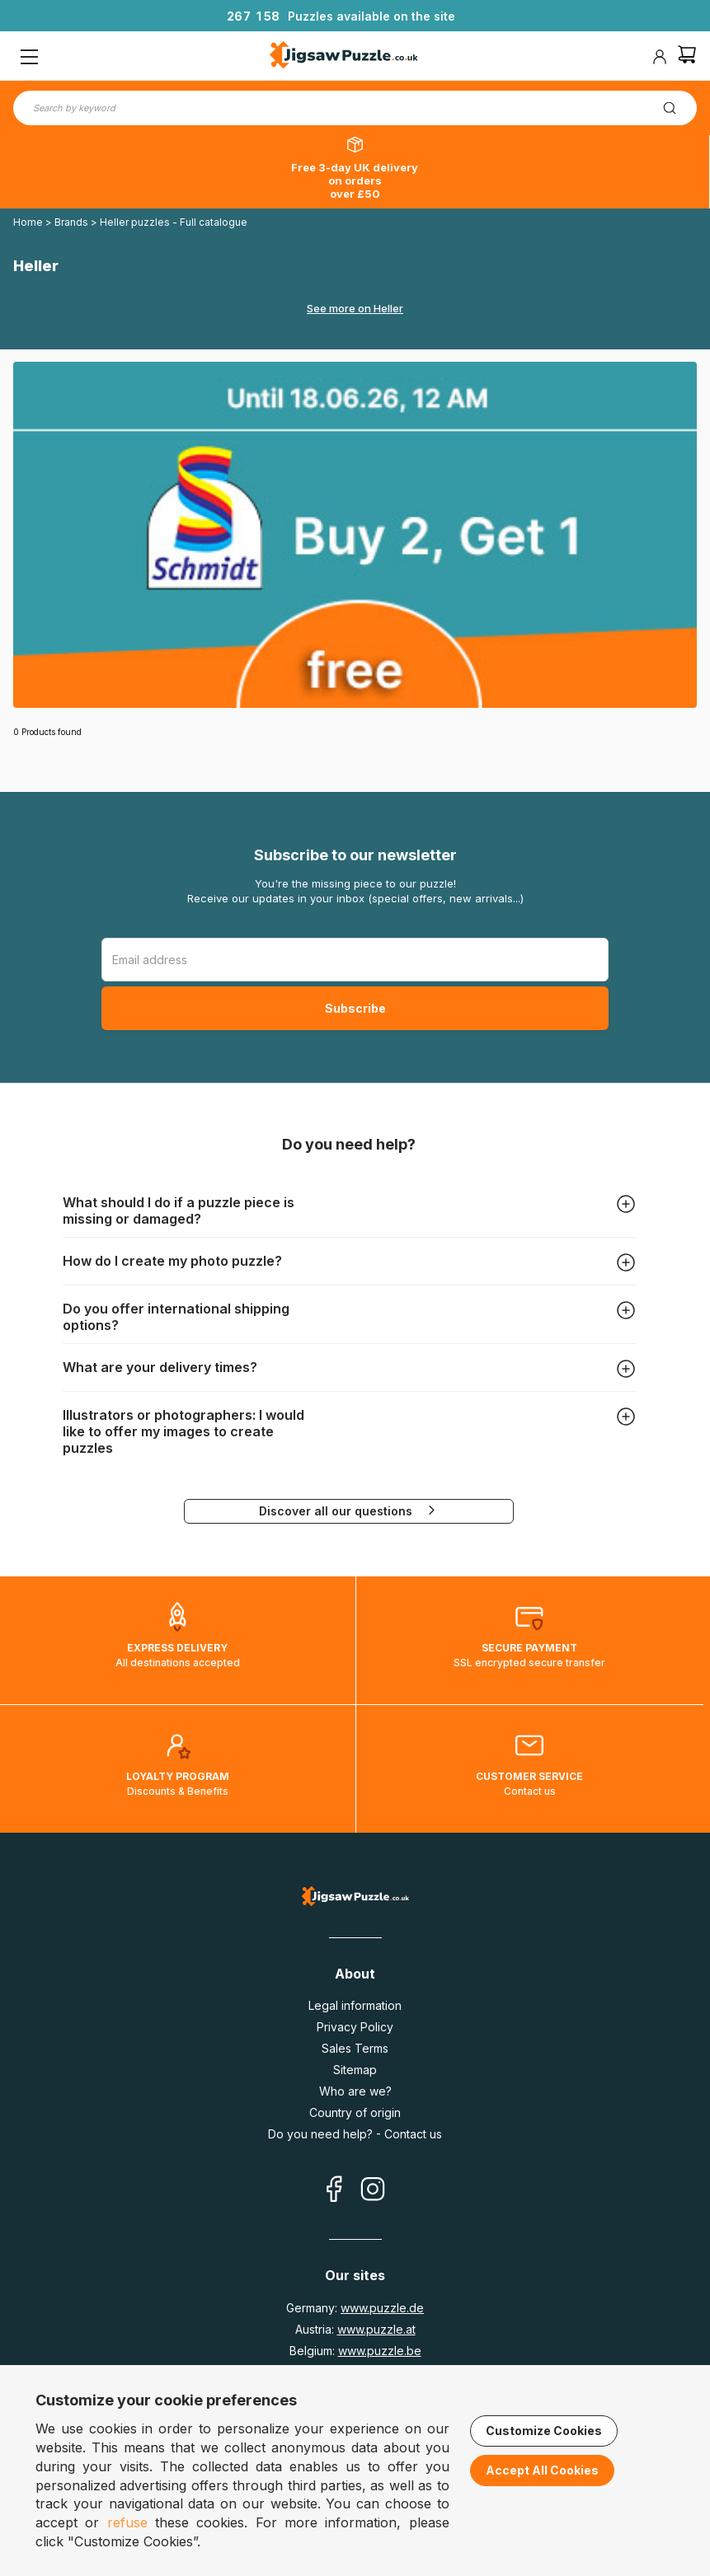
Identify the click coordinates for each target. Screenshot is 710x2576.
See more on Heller (355, 308)
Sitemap (355, 2070)
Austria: (355, 2329)
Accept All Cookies (542, 2470)
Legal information (355, 2005)
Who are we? (355, 2091)
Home (28, 222)
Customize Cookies (544, 2431)
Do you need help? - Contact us (355, 2134)
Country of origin (355, 2112)
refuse (127, 2522)
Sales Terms (355, 2048)
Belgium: (355, 2351)
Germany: (355, 2308)
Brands (72, 222)
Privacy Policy (355, 2027)
